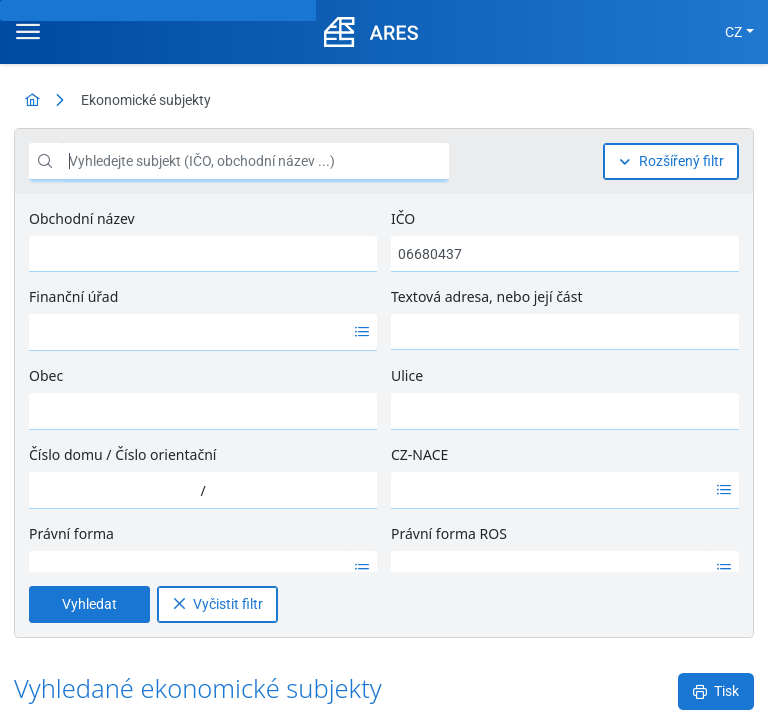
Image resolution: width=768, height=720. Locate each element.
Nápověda (693, 689)
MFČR (61, 689)
